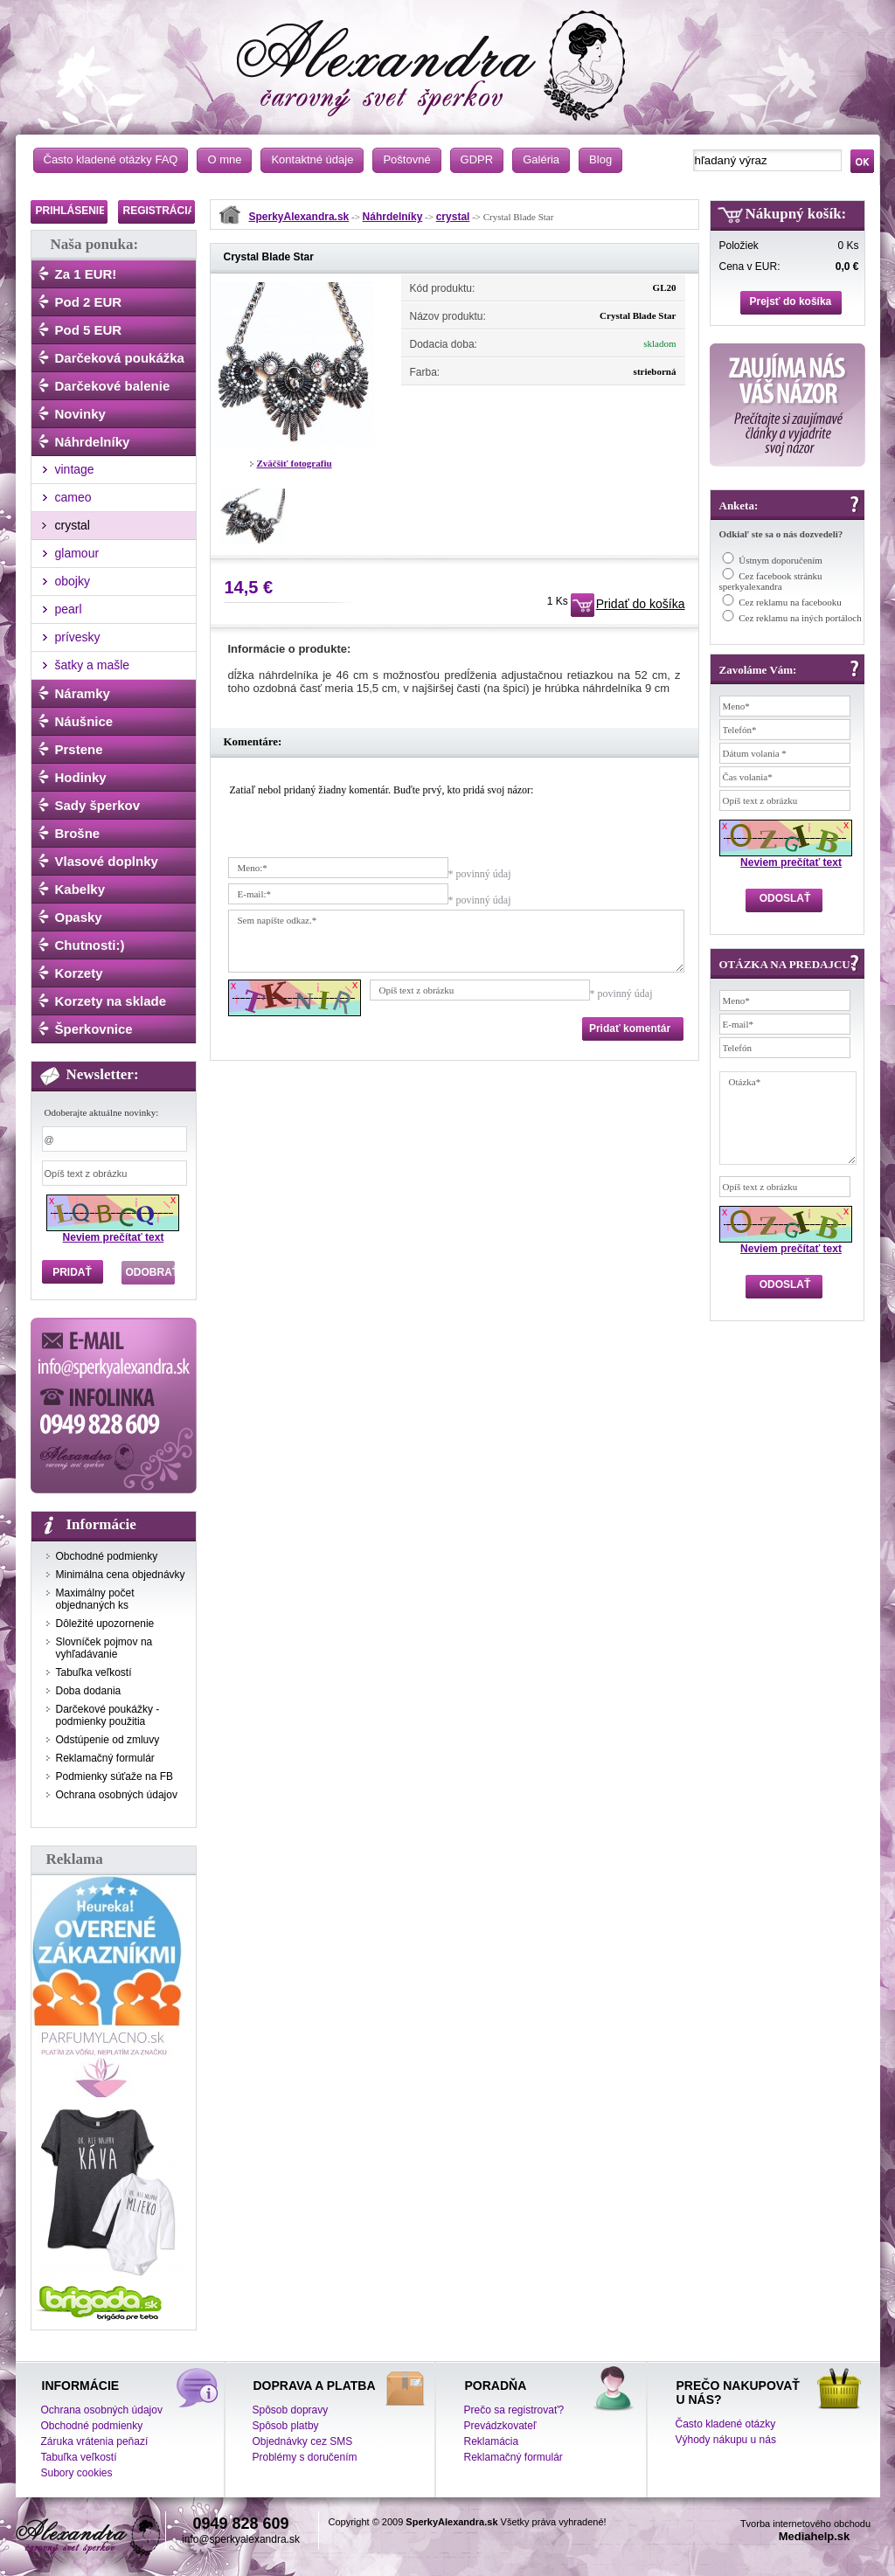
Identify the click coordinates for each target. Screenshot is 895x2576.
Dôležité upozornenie (105, 1623)
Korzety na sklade (111, 1001)
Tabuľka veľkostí (94, 1672)
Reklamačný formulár (105, 1758)
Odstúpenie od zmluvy (108, 1740)
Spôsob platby (286, 2426)
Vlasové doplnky (106, 861)
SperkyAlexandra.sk (299, 217)
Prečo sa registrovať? (514, 2410)
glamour (77, 553)
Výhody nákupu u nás (726, 2440)
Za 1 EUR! (86, 274)
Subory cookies (77, 2473)
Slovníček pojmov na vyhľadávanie (104, 1648)
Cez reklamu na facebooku (790, 602)
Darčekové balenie (112, 385)
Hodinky (81, 777)
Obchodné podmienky (107, 1556)
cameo (73, 497)
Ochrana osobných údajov (116, 1795)
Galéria (541, 159)
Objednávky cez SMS (303, 2441)
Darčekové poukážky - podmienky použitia (108, 1715)
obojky (72, 581)
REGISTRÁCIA (159, 210)
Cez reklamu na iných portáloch (800, 618)
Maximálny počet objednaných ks (95, 1599)
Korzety (79, 973)
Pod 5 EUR (88, 329)
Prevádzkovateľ (500, 2426)
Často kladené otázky (726, 2424)
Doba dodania (88, 1691)
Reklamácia (491, 2441)
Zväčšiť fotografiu (294, 463)
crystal (72, 525)
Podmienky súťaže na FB (115, 1776)
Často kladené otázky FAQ (111, 159)
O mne (224, 159)
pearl (68, 609)
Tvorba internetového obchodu (805, 2523)
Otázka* (788, 1118)
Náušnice (84, 721)
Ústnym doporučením (780, 560)
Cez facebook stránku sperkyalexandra (770, 581)
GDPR (477, 159)
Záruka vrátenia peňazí (95, 2441)
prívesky (78, 637)
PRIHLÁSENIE (71, 210)
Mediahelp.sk (814, 2536)
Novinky (80, 413)
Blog (600, 159)
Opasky (78, 917)
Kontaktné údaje (312, 159)
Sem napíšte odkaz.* (456, 941)
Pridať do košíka (640, 604)
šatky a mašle (92, 665)
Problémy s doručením (305, 2457)
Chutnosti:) (90, 945)
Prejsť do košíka (791, 301)
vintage (74, 469)
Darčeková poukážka (119, 357)
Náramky (82, 693)
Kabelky (80, 889)
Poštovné (406, 159)
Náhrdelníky (92, 441)
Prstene (79, 749)
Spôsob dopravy (291, 2410)
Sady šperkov (98, 805)
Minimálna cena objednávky (120, 1574)
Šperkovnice (94, 1028)
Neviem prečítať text (113, 1237)
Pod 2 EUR (88, 301)
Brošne (78, 833)
